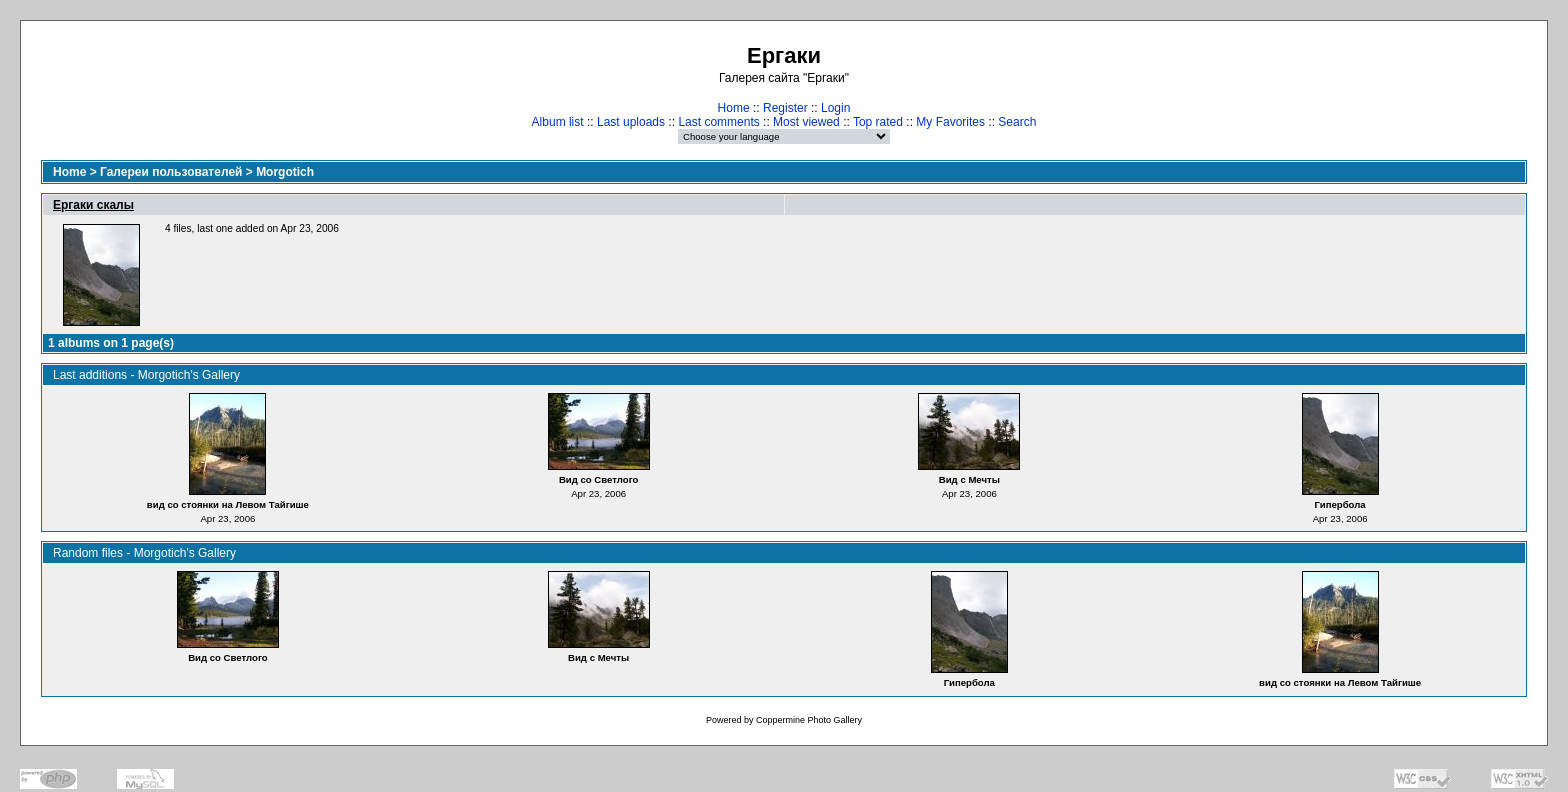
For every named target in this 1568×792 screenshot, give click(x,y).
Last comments (718, 122)
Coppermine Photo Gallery (809, 720)
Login (835, 108)
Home (734, 108)
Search (1017, 122)
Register (785, 108)
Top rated (878, 122)
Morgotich (285, 172)
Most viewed (806, 122)
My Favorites (950, 122)
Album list (558, 122)
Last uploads (631, 122)
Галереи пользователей (171, 172)
